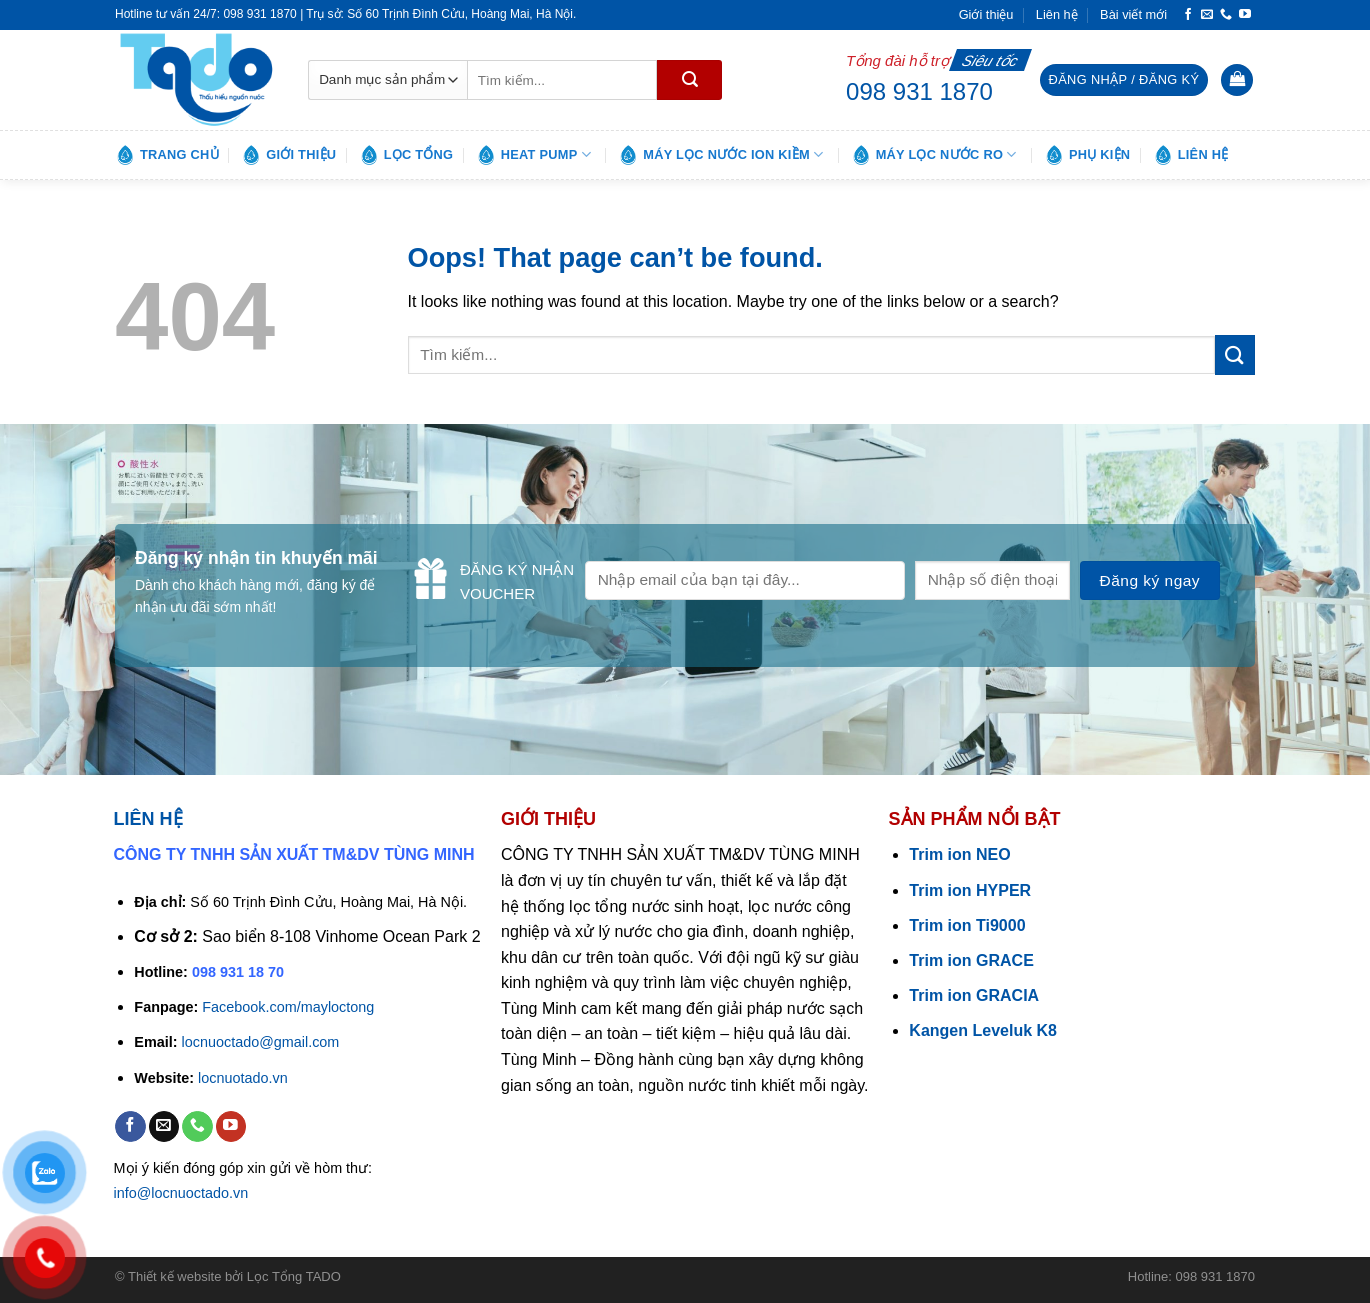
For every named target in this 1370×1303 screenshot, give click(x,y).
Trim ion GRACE (971, 960)
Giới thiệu (986, 14)
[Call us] (1226, 15)
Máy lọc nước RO (934, 155)
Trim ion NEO (959, 854)
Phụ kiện (1087, 155)
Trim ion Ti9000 (967, 925)
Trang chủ (167, 155)
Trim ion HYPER (970, 890)
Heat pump (533, 155)
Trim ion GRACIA (974, 995)
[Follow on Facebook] (1188, 15)
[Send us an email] (1207, 15)
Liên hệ (1057, 14)
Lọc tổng (406, 155)
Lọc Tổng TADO (294, 1276)
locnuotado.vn (243, 1078)
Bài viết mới (1133, 14)
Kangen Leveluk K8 (983, 1030)
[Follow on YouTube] (1245, 15)
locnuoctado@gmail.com (261, 1042)
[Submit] (689, 80)
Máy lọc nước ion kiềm (720, 155)
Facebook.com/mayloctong (288, 1007)
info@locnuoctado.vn (181, 1193)
